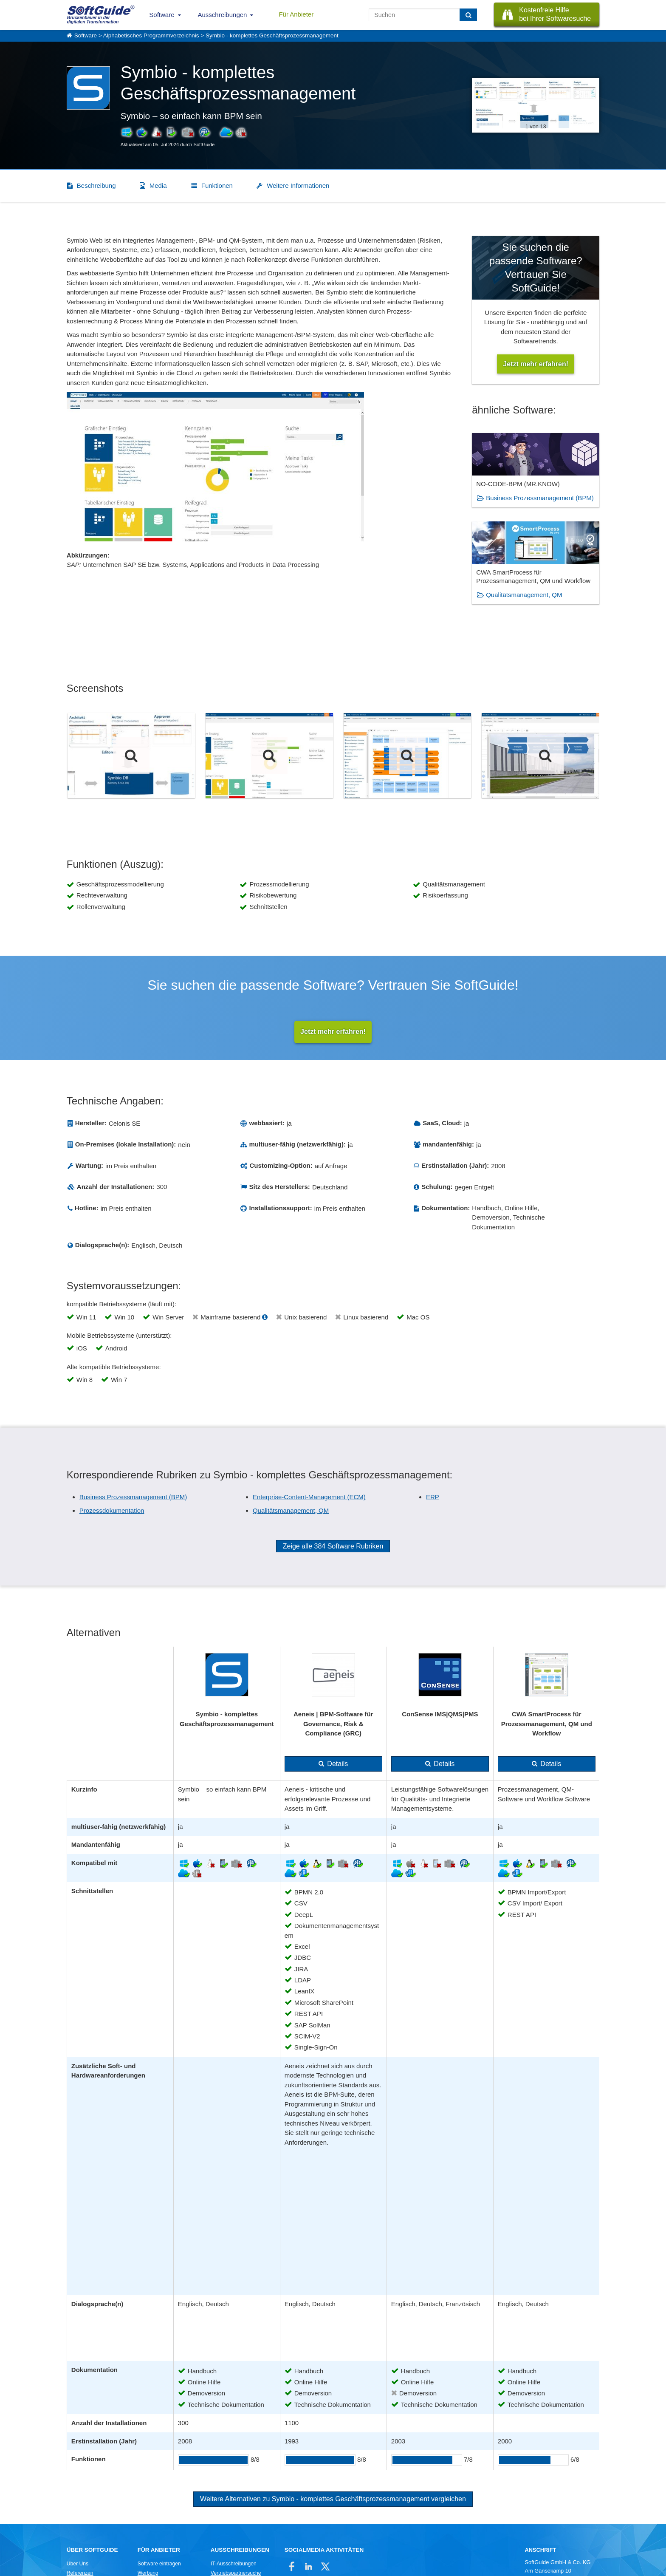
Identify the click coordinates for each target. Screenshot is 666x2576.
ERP (432, 1497)
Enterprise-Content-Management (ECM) (309, 1497)
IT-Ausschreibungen (234, 2564)
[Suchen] (468, 14)
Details (337, 1764)
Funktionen (217, 185)
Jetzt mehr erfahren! (333, 1032)
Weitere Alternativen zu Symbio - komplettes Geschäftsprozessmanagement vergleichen (333, 2499)
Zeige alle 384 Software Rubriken (333, 1546)
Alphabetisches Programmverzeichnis (151, 35)
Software (161, 14)
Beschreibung (96, 185)
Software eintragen (159, 2564)
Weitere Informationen (298, 185)
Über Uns (77, 2564)
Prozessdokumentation (111, 1511)
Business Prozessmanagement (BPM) (539, 497)
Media (158, 185)
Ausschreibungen (222, 14)
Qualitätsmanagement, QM (524, 594)
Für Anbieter (296, 14)
